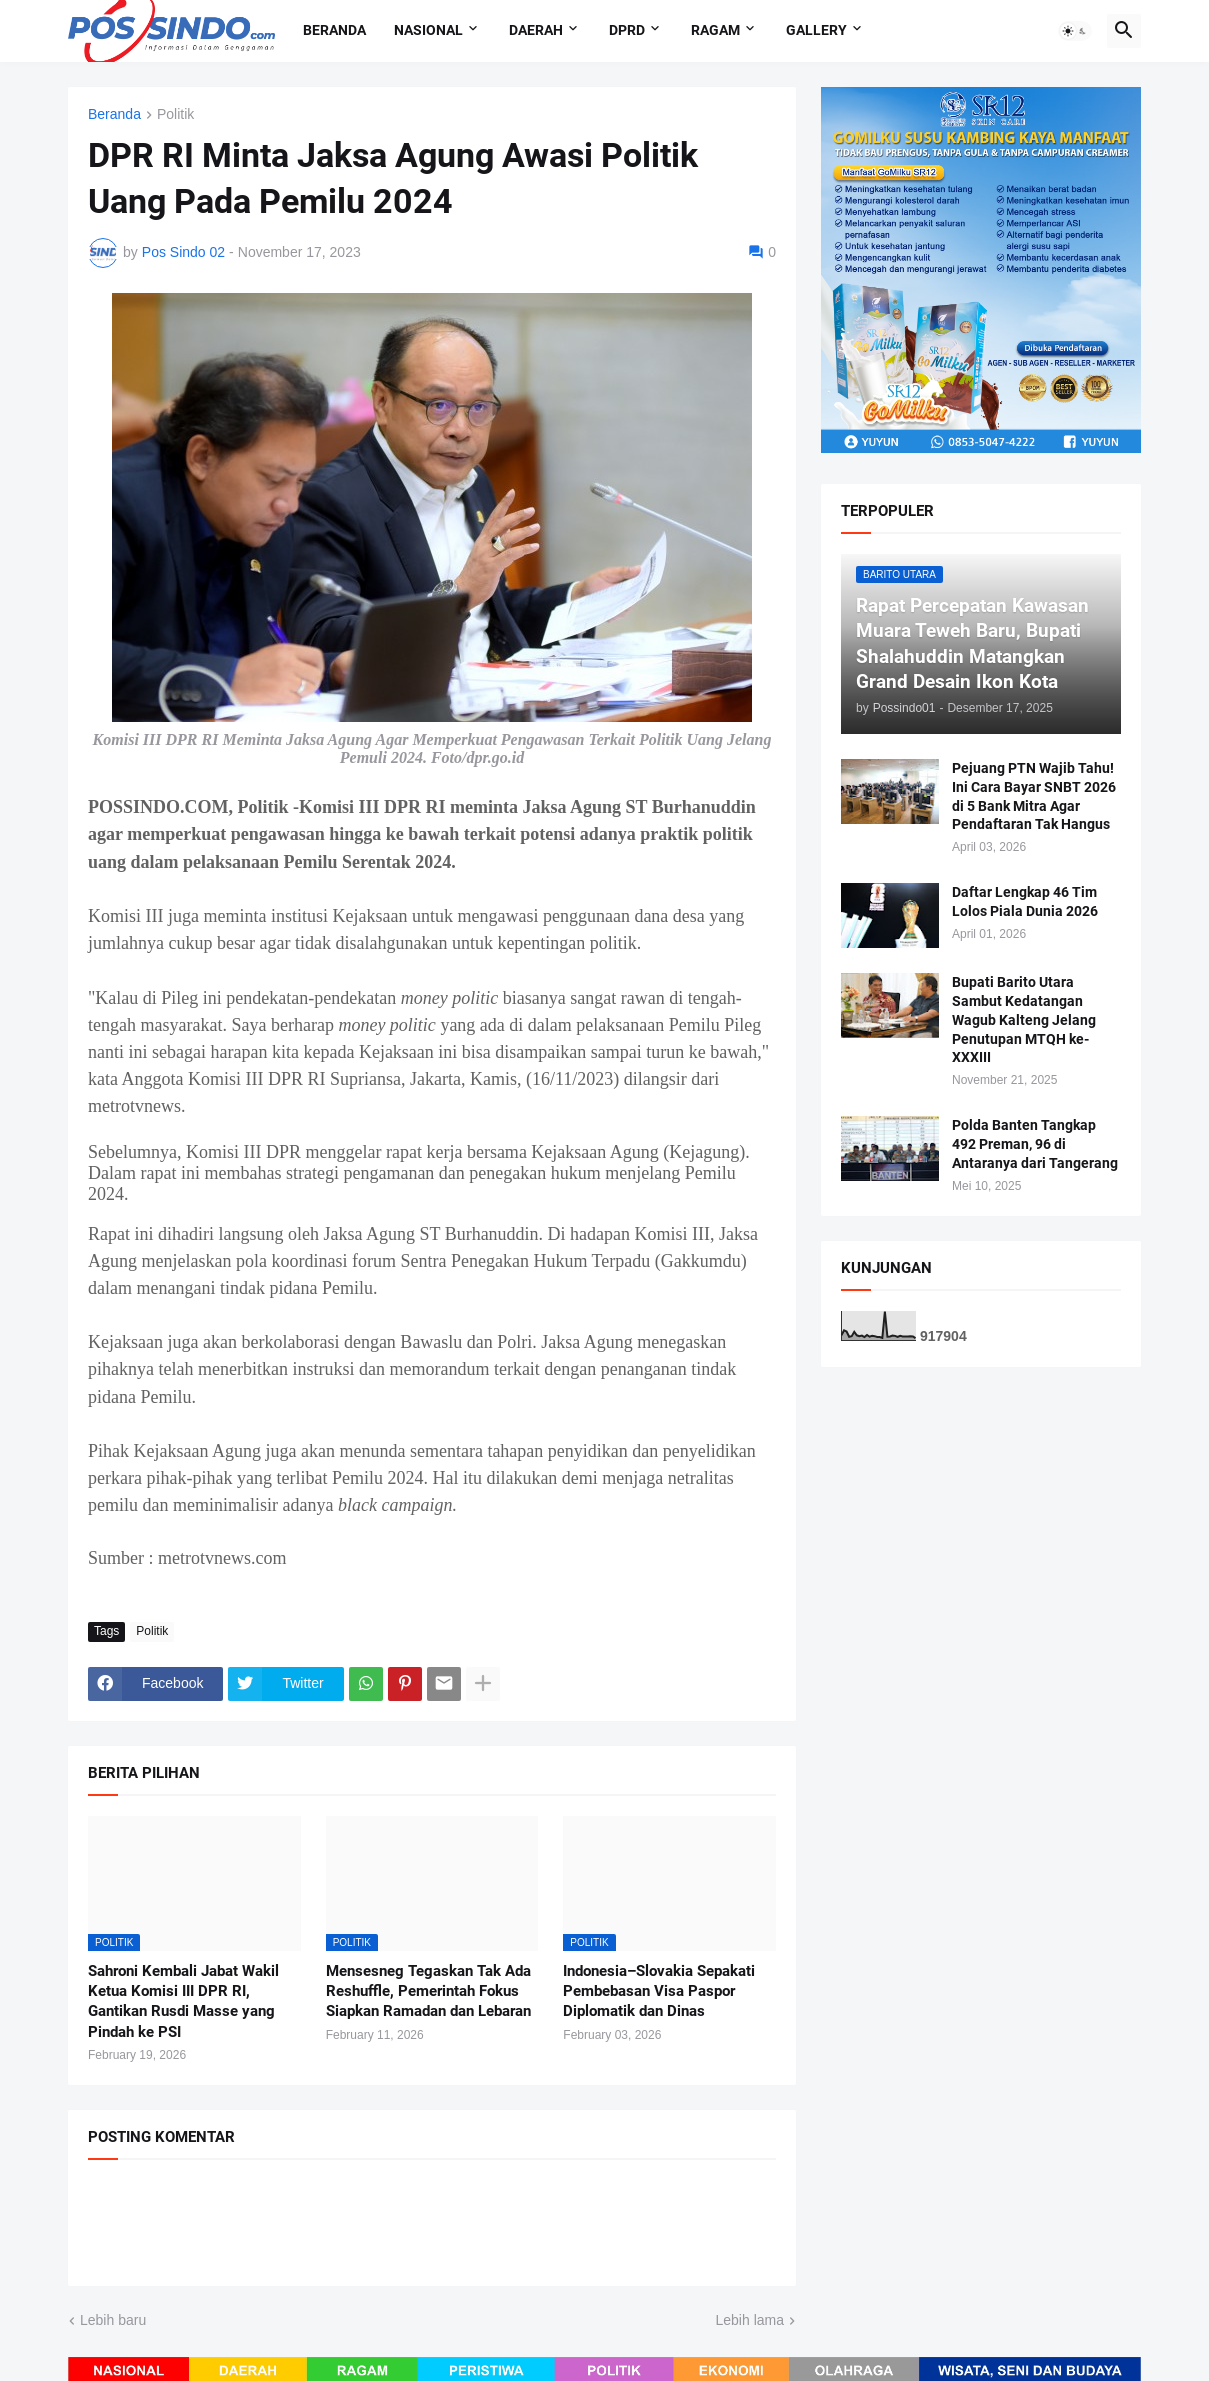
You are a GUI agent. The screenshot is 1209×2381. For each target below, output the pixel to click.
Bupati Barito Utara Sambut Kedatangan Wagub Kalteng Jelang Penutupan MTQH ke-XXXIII (1024, 1020)
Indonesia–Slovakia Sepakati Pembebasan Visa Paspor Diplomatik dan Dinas (659, 1991)
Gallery (816, 30)
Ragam (715, 30)
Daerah (536, 30)
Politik (175, 114)
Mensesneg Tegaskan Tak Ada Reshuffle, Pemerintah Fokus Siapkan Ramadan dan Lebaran (428, 1991)
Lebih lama (750, 2320)
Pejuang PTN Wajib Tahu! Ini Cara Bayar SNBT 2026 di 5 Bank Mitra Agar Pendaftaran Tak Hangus (1034, 796)
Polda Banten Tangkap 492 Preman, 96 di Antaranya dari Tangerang (1035, 1144)
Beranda (334, 30)
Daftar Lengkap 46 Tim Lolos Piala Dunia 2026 (1025, 901)
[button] (1075, 31)
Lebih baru (113, 2320)
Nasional (428, 30)
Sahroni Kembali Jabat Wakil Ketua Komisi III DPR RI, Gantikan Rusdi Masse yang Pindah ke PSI (183, 2001)
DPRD (627, 30)
